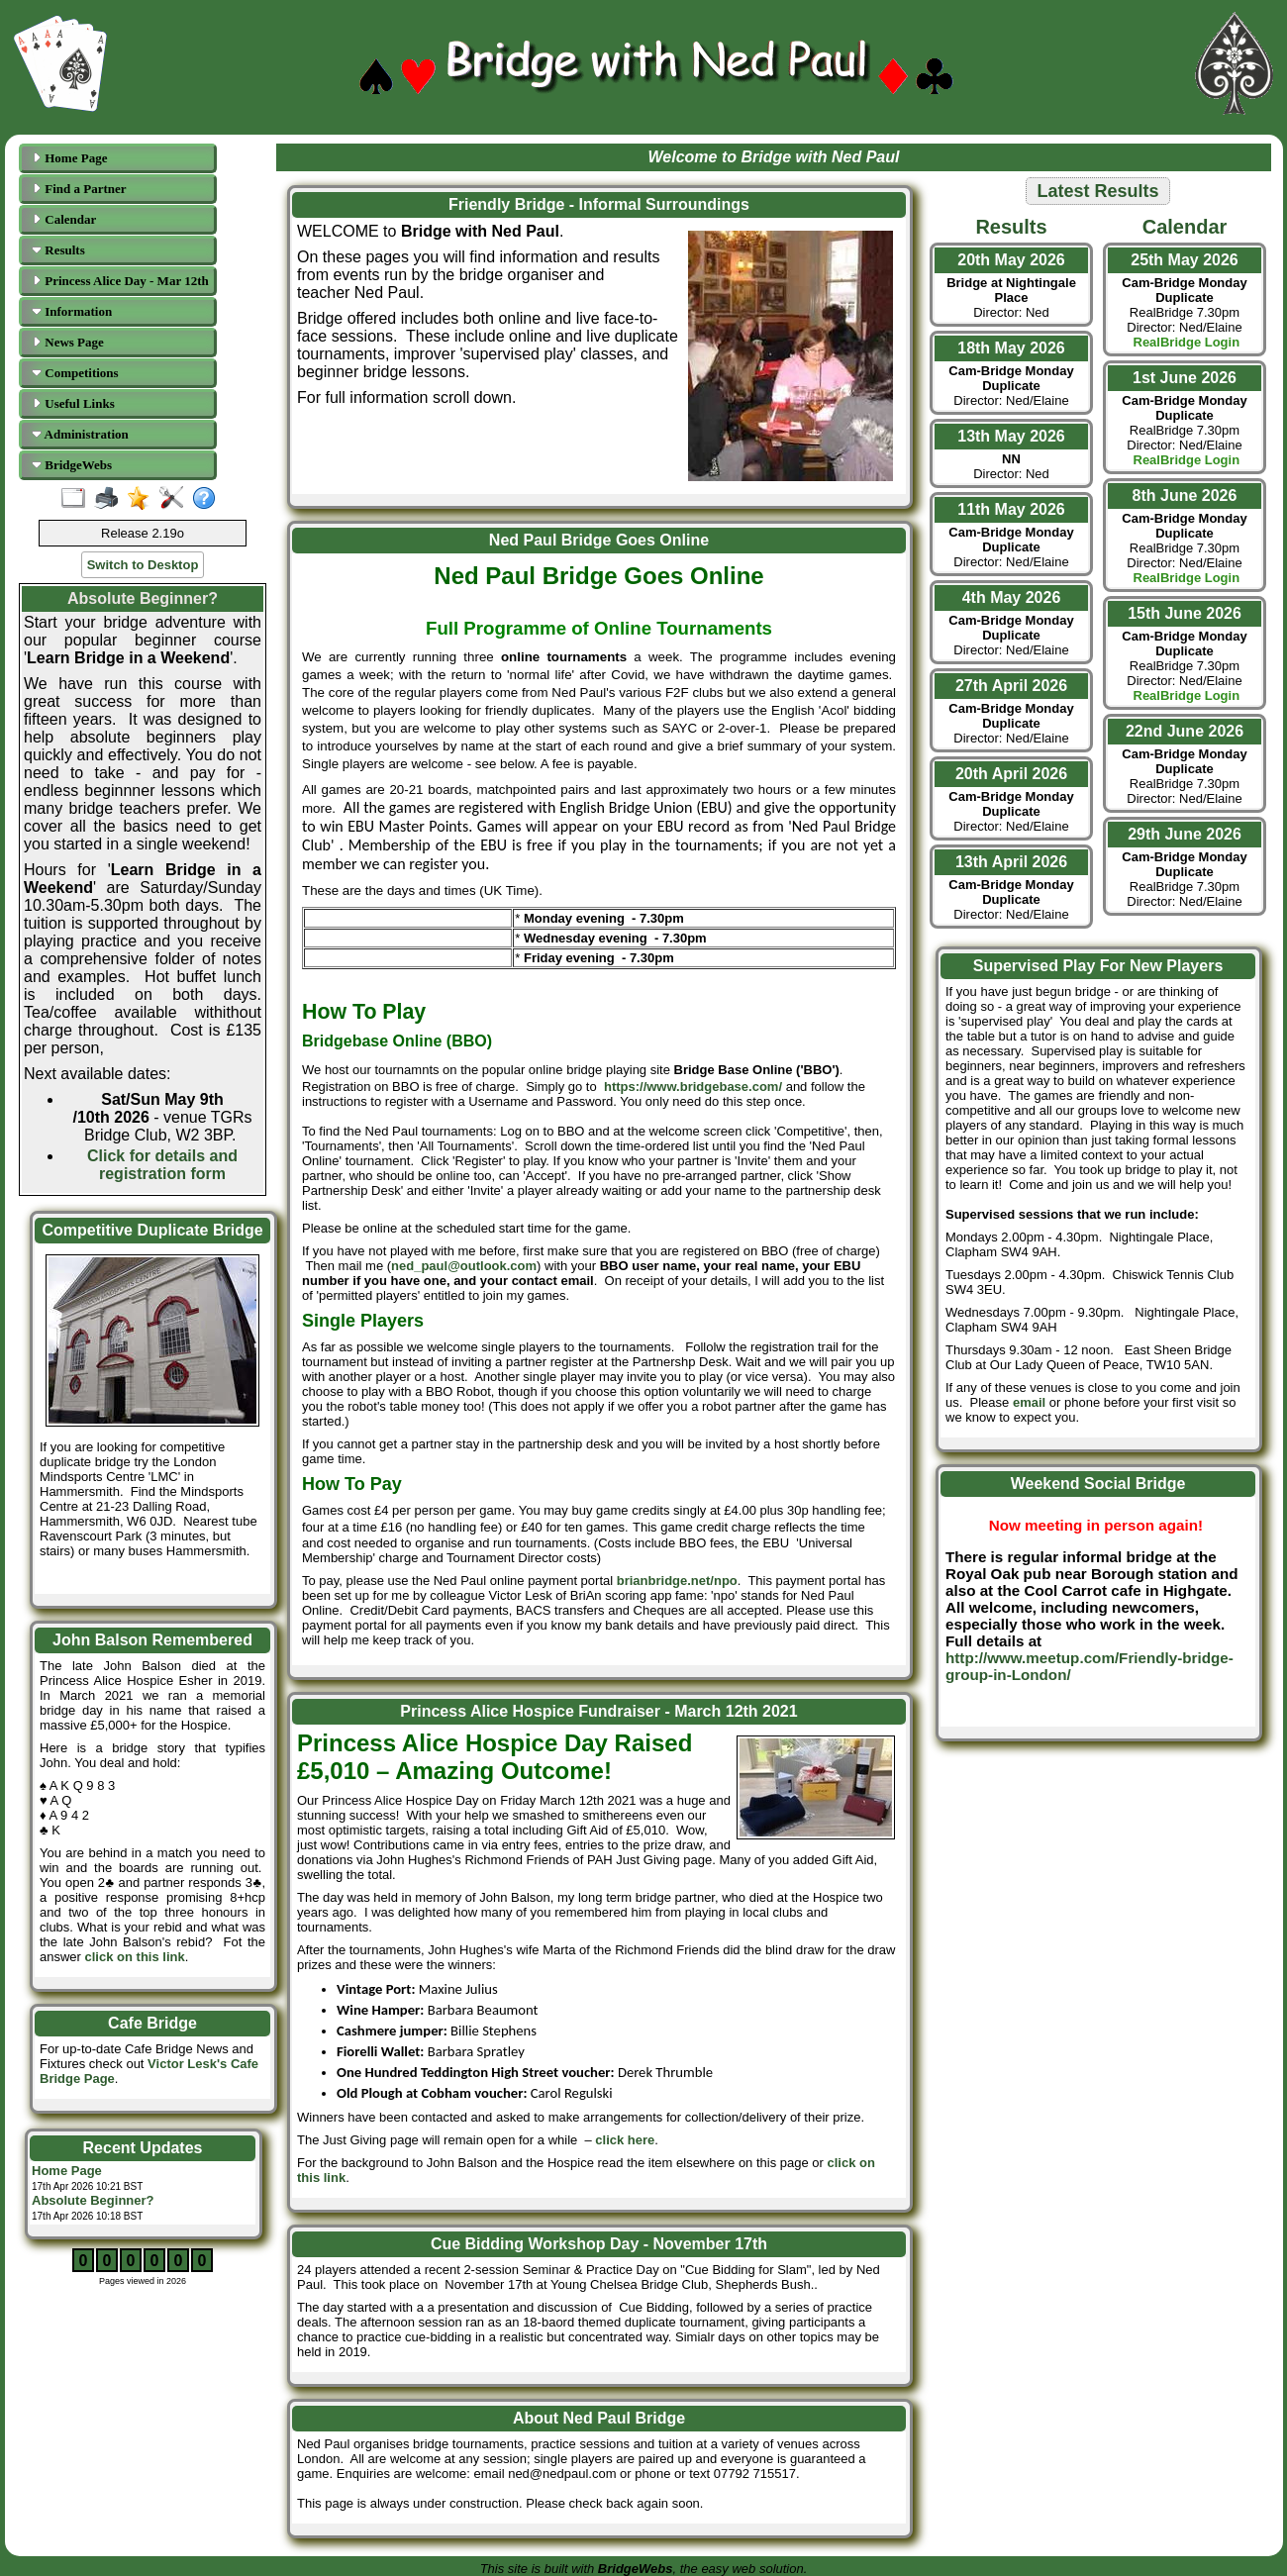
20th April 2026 (1011, 773)
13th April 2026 (1011, 861)
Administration (80, 434)
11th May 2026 (1011, 509)
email (1029, 1402)
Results (58, 250)
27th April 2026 (1011, 685)
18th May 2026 (1011, 348)
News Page (68, 342)
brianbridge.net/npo (677, 1580)
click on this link (135, 1956)
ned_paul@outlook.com (464, 1265)
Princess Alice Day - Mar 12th (120, 280)
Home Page (69, 157)
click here (624, 2139)
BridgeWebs (72, 464)
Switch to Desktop (143, 564)
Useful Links (73, 403)
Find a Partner (79, 188)
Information (72, 311)
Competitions (75, 372)
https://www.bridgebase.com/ (693, 1086)
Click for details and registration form (162, 1164)
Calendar (64, 219)
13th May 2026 (1011, 436)
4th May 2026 (1011, 597)
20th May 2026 (1011, 259)
